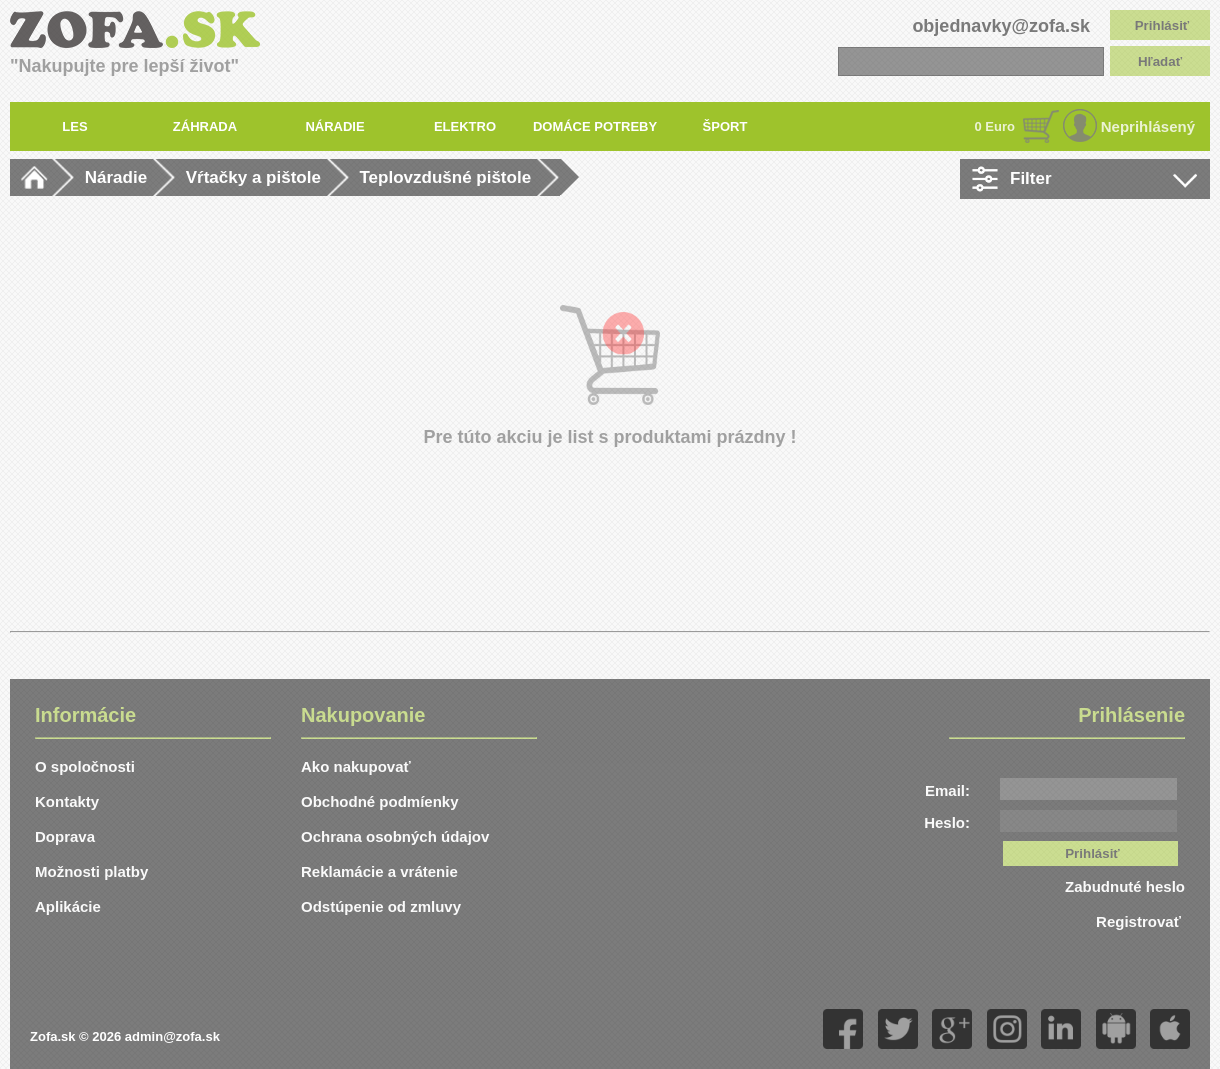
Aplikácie (68, 906)
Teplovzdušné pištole (446, 177)
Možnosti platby (91, 871)
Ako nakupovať (356, 766)
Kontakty (67, 801)
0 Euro (995, 126)
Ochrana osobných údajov (395, 836)
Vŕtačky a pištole (253, 177)
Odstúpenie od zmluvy (381, 906)
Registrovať (1140, 921)
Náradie (116, 177)
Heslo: (947, 822)
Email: (947, 790)
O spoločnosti (85, 766)
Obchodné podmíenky (380, 801)
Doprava (65, 836)
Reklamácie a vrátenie (379, 871)
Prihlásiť (1162, 25)
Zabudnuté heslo (1125, 886)
